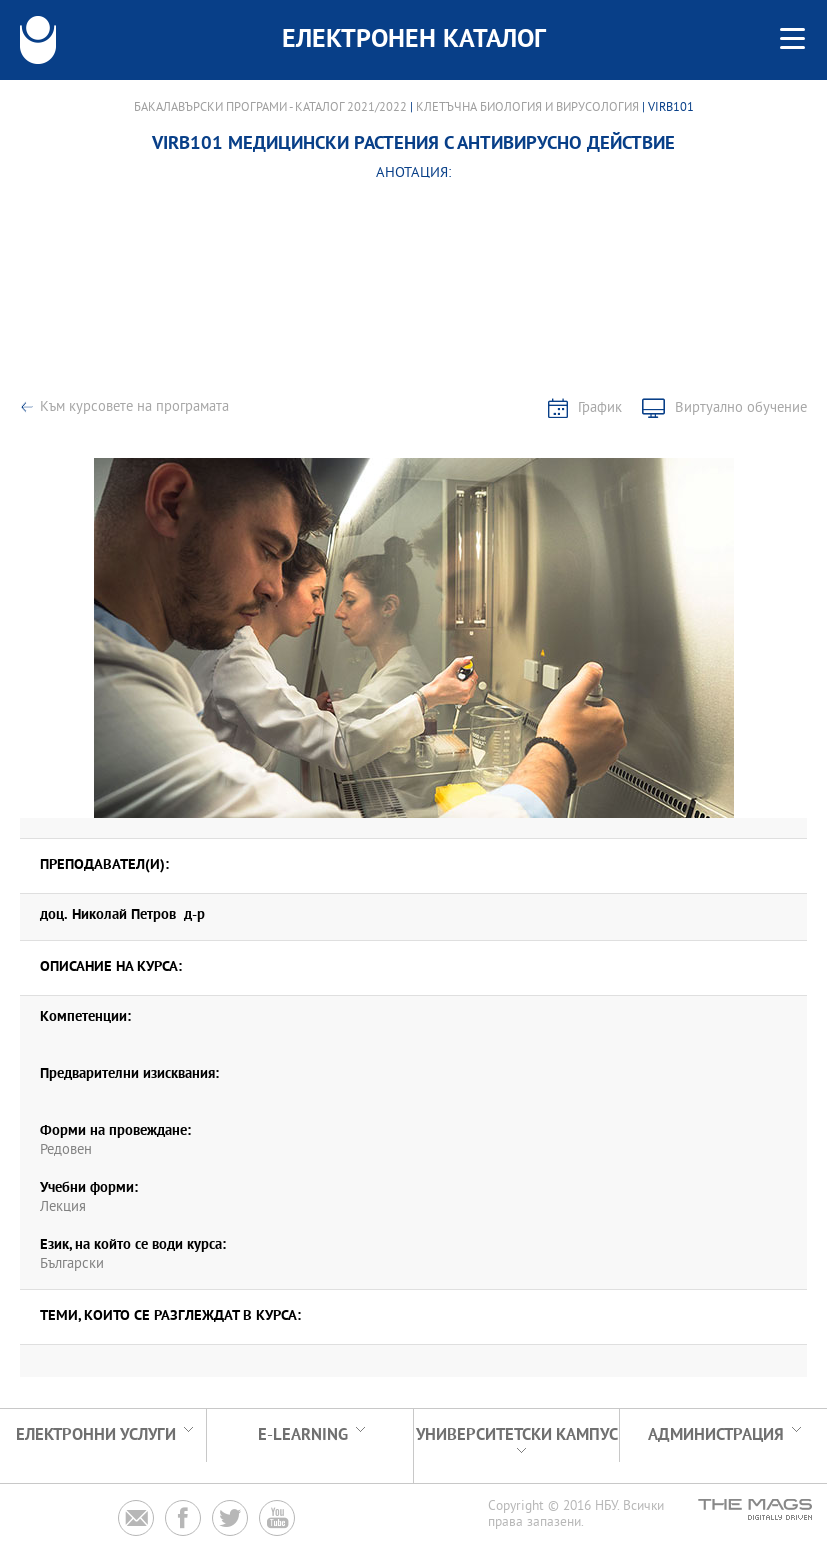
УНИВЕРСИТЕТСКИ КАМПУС (517, 1435)
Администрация (716, 1435)
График (600, 408)
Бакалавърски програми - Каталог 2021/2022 (270, 108)
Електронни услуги (96, 1435)
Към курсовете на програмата (134, 407)
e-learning (303, 1435)
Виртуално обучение (741, 408)
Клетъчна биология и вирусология (527, 108)
